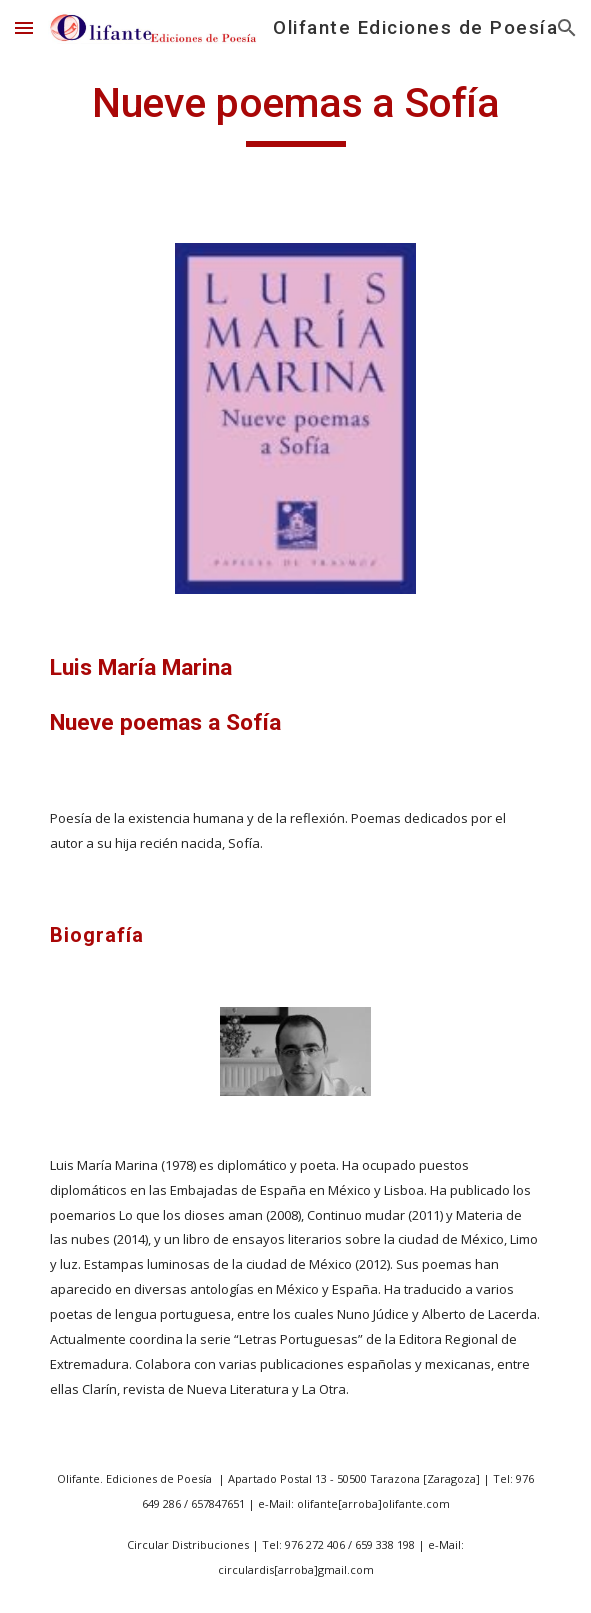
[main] (295, 112)
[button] (24, 27)
